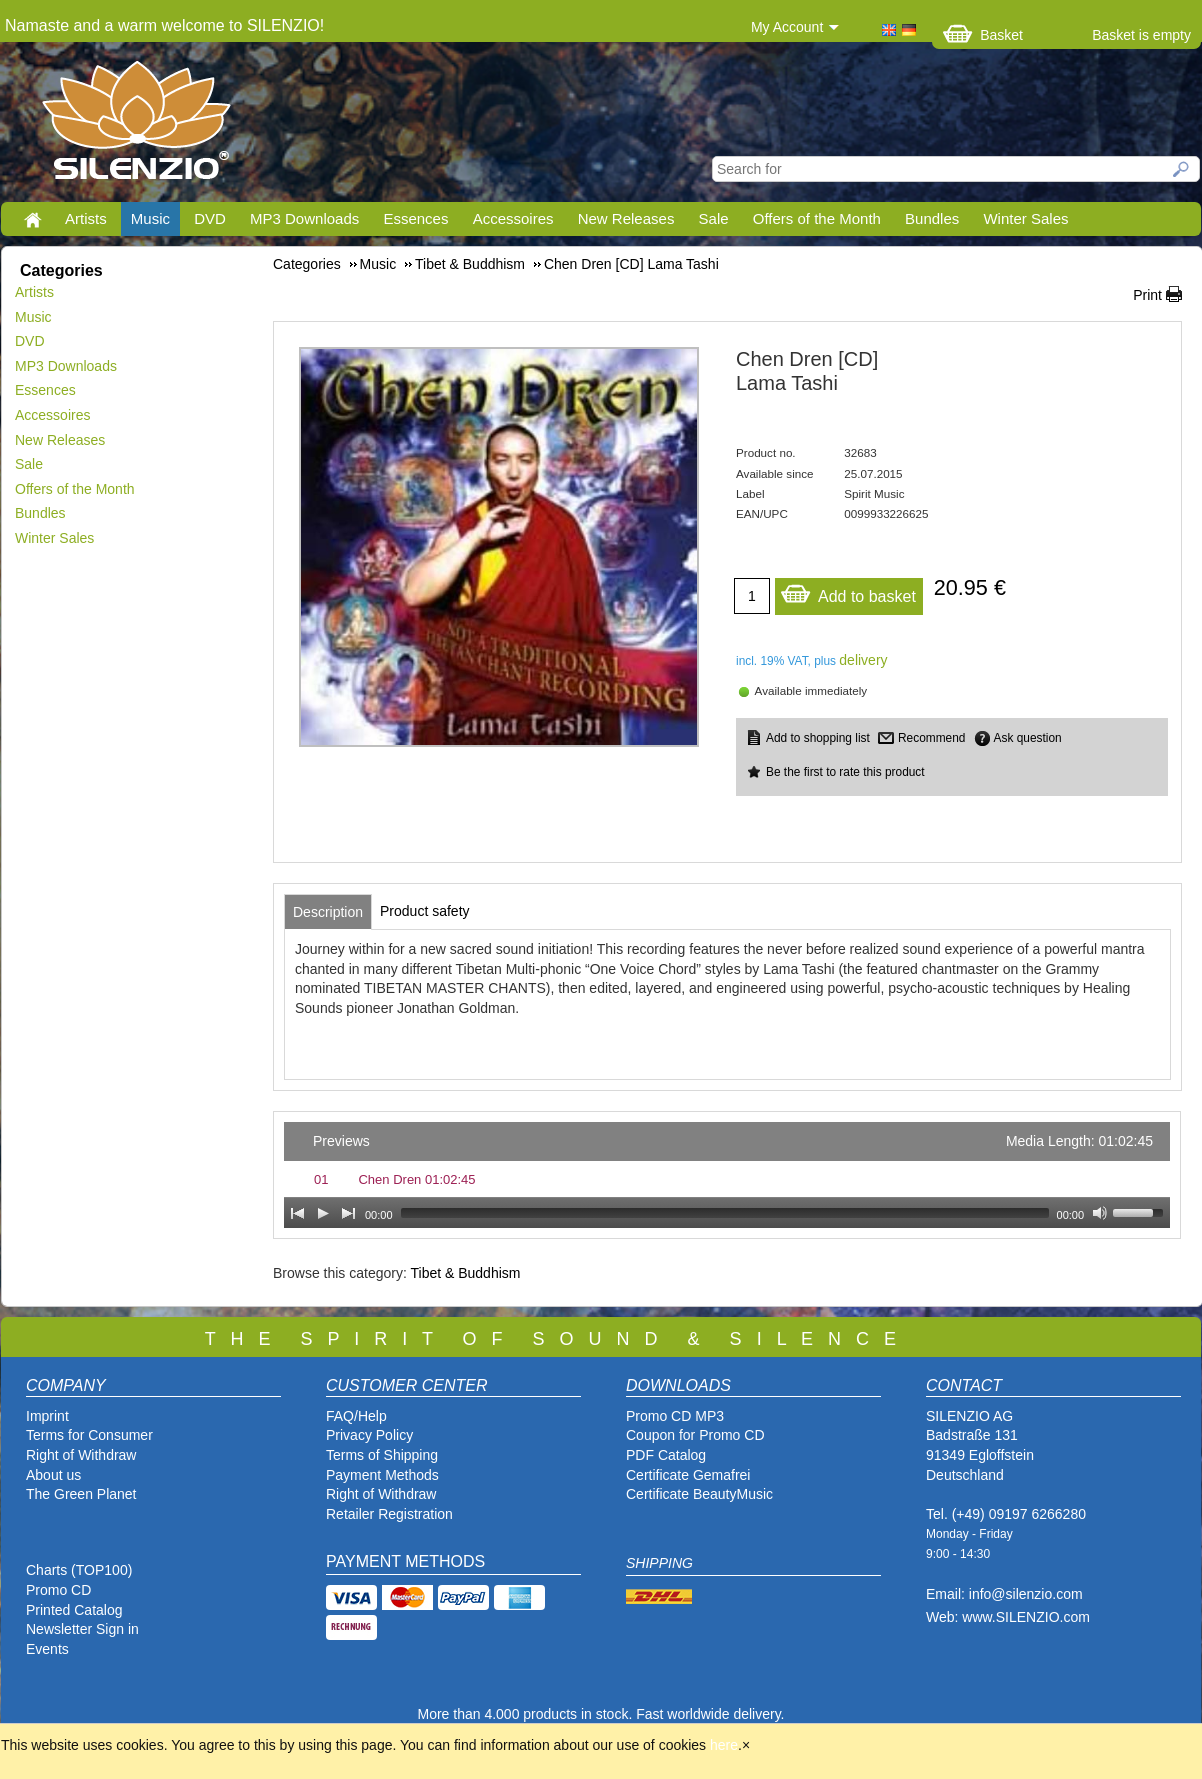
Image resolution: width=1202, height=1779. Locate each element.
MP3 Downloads (304, 218)
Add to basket (848, 591)
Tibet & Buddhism (465, 1273)
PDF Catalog (666, 1455)
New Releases (626, 218)
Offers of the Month (817, 218)
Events (47, 1649)
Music (150, 218)
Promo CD (58, 1590)
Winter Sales (1025, 218)
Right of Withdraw (81, 1455)
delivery (863, 660)
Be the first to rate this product (845, 772)
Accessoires (513, 218)
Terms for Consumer (89, 1435)
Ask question (1028, 738)
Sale (714, 218)
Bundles (932, 218)
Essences (415, 218)
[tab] (328, 912)
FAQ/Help (356, 1416)
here (724, 1745)
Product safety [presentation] (425, 911)
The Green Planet (81, 1494)
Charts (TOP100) (79, 1570)
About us (53, 1475)
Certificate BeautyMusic (699, 1494)
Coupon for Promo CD (695, 1435)
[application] (727, 1175)
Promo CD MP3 (675, 1416)
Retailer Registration (389, 1514)
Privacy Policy (369, 1435)
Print (1147, 295)
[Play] (323, 1213)
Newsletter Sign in (82, 1629)
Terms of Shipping (382, 1455)
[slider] (725, 1213)
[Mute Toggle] (1100, 1213)
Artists (86, 218)
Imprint (47, 1416)
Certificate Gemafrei (688, 1475)
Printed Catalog (74, 1610)
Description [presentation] (328, 912)
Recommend (931, 738)
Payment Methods (382, 1475)
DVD (210, 218)
